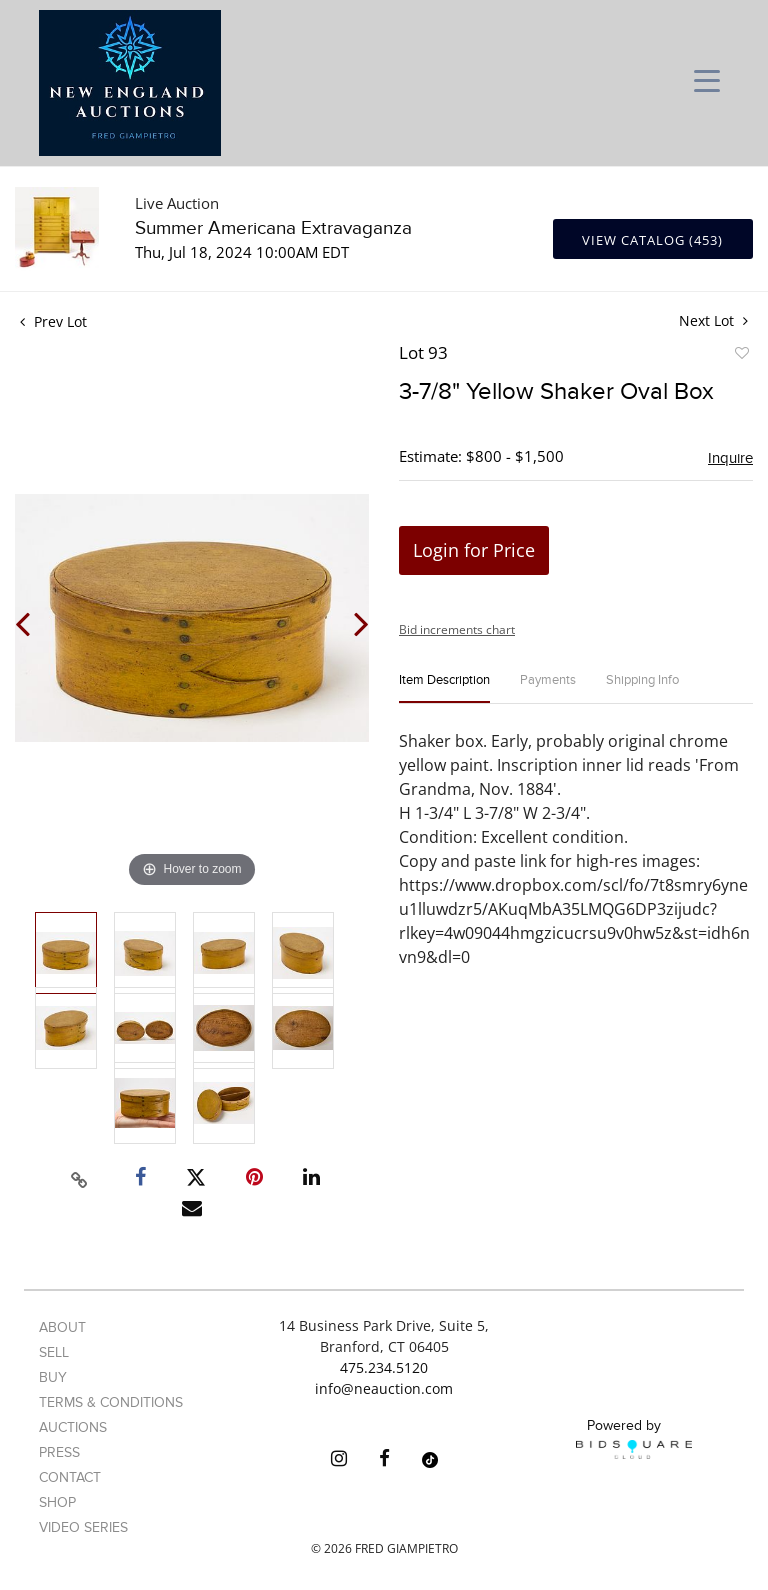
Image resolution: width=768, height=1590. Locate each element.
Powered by (634, 1438)
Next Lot (713, 320)
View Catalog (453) (652, 240)
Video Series (83, 1527)
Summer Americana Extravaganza (273, 228)
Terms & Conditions (111, 1402)
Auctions (73, 1427)
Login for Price (474, 550)
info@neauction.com (384, 1388)
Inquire (730, 458)
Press (59, 1452)
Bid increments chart (457, 629)
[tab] (444, 688)
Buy (53, 1377)
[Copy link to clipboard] (80, 1177)
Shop (57, 1502)
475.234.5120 (384, 1367)
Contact (70, 1477)
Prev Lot (53, 321)
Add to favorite (741, 356)
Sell (54, 1352)
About (62, 1327)
